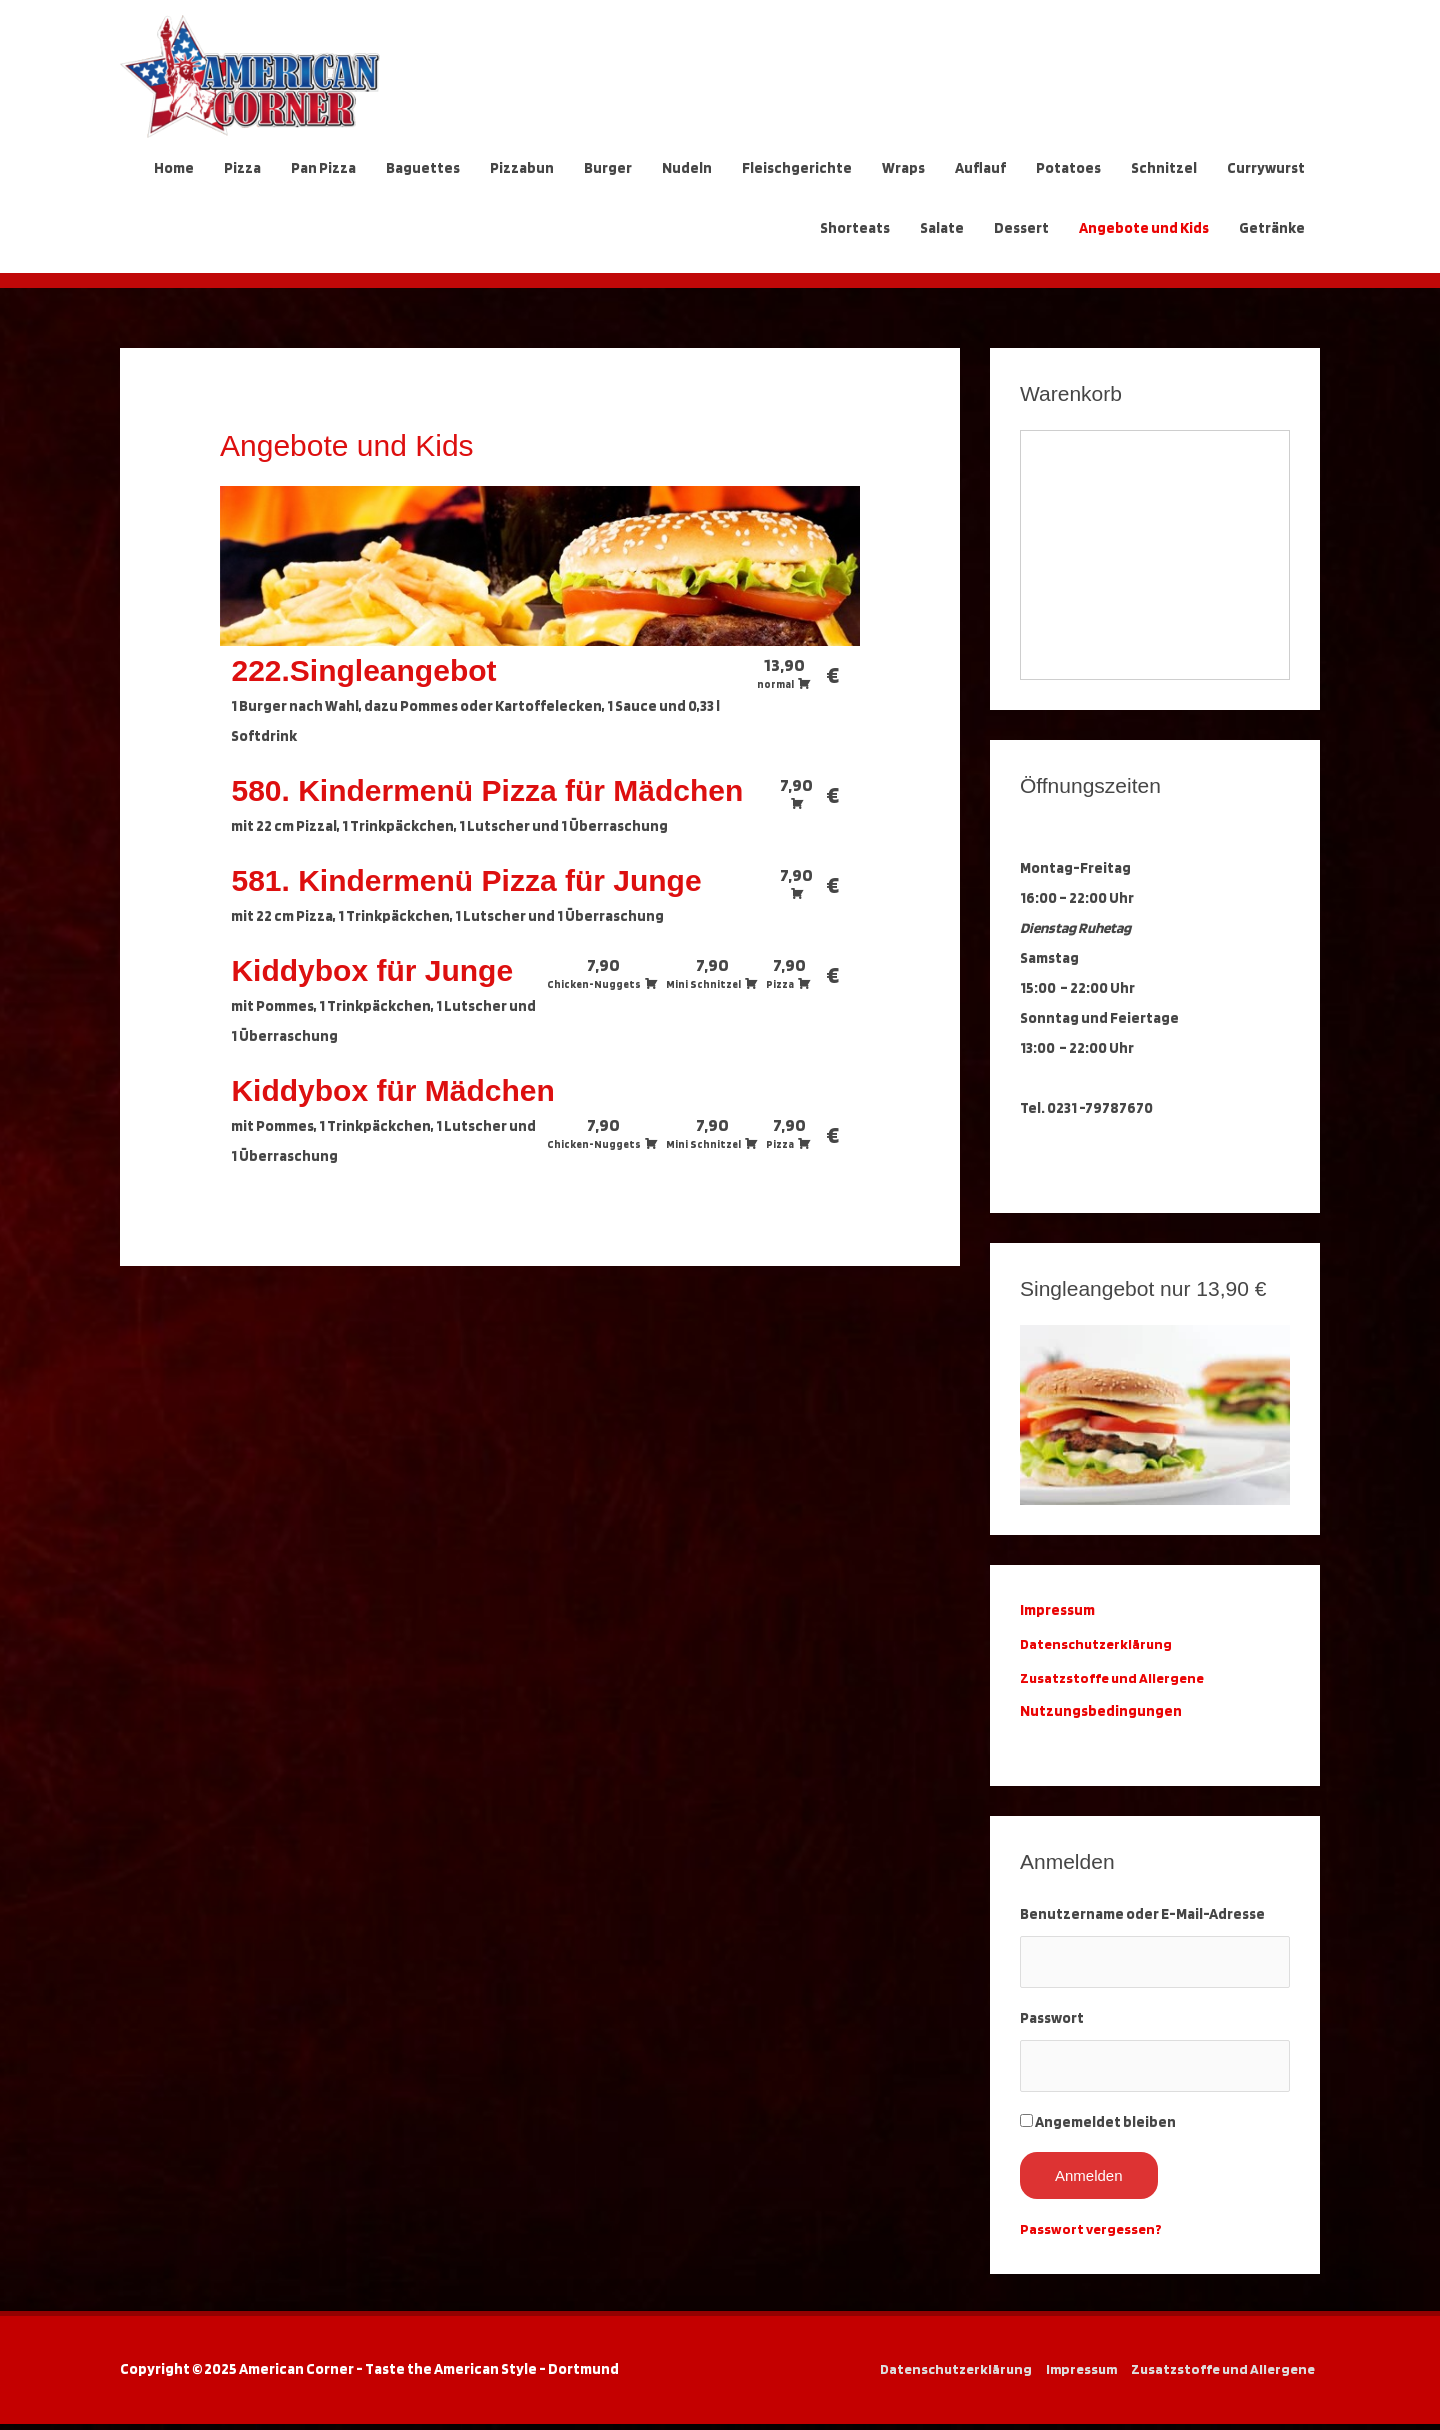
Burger (608, 168)
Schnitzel (1164, 168)
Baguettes (423, 168)
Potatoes (1068, 168)
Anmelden (1089, 2181)
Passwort (1052, 2021)
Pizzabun (522, 168)
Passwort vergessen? (1093, 2235)
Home (174, 168)
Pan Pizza (323, 168)
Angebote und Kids (1144, 228)
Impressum (1076, 2375)
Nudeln (687, 168)
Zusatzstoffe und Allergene (1115, 1678)
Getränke (1272, 228)
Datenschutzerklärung (1101, 1644)
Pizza (242, 168)
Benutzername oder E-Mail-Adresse (1142, 1914)
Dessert (1021, 228)
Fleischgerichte (797, 168)
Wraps (903, 168)
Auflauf (980, 168)
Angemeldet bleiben (1105, 2128)
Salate (942, 228)
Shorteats (855, 228)
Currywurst (1266, 168)
